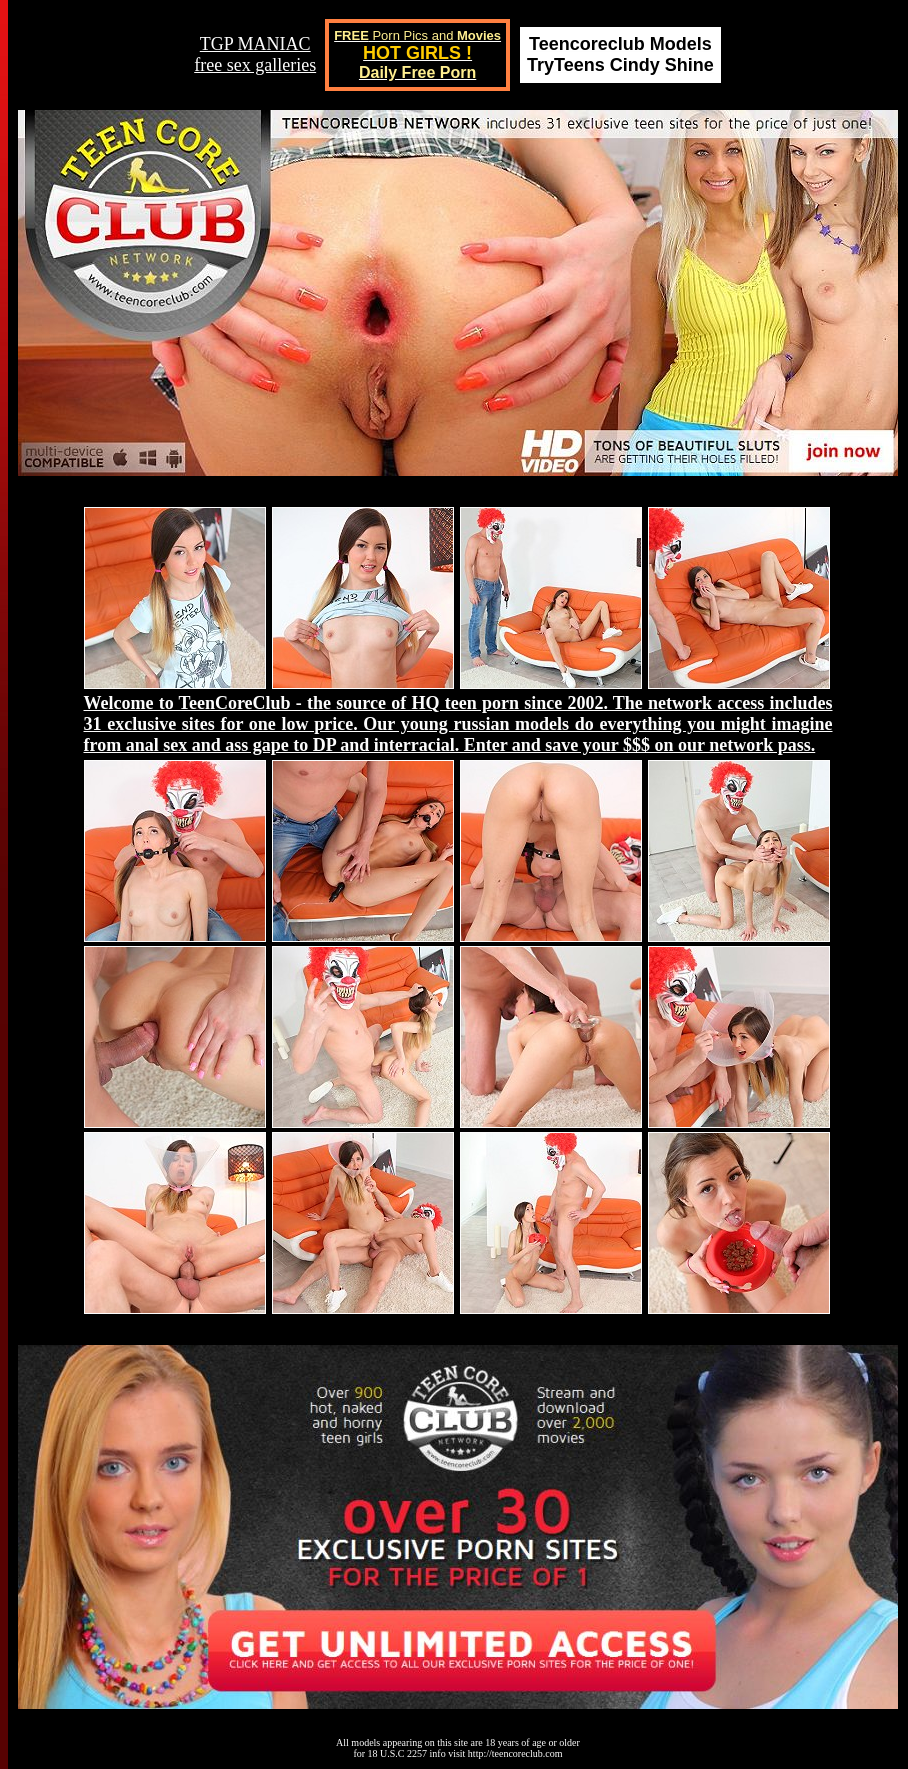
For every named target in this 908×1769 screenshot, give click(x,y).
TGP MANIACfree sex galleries (255, 54)
